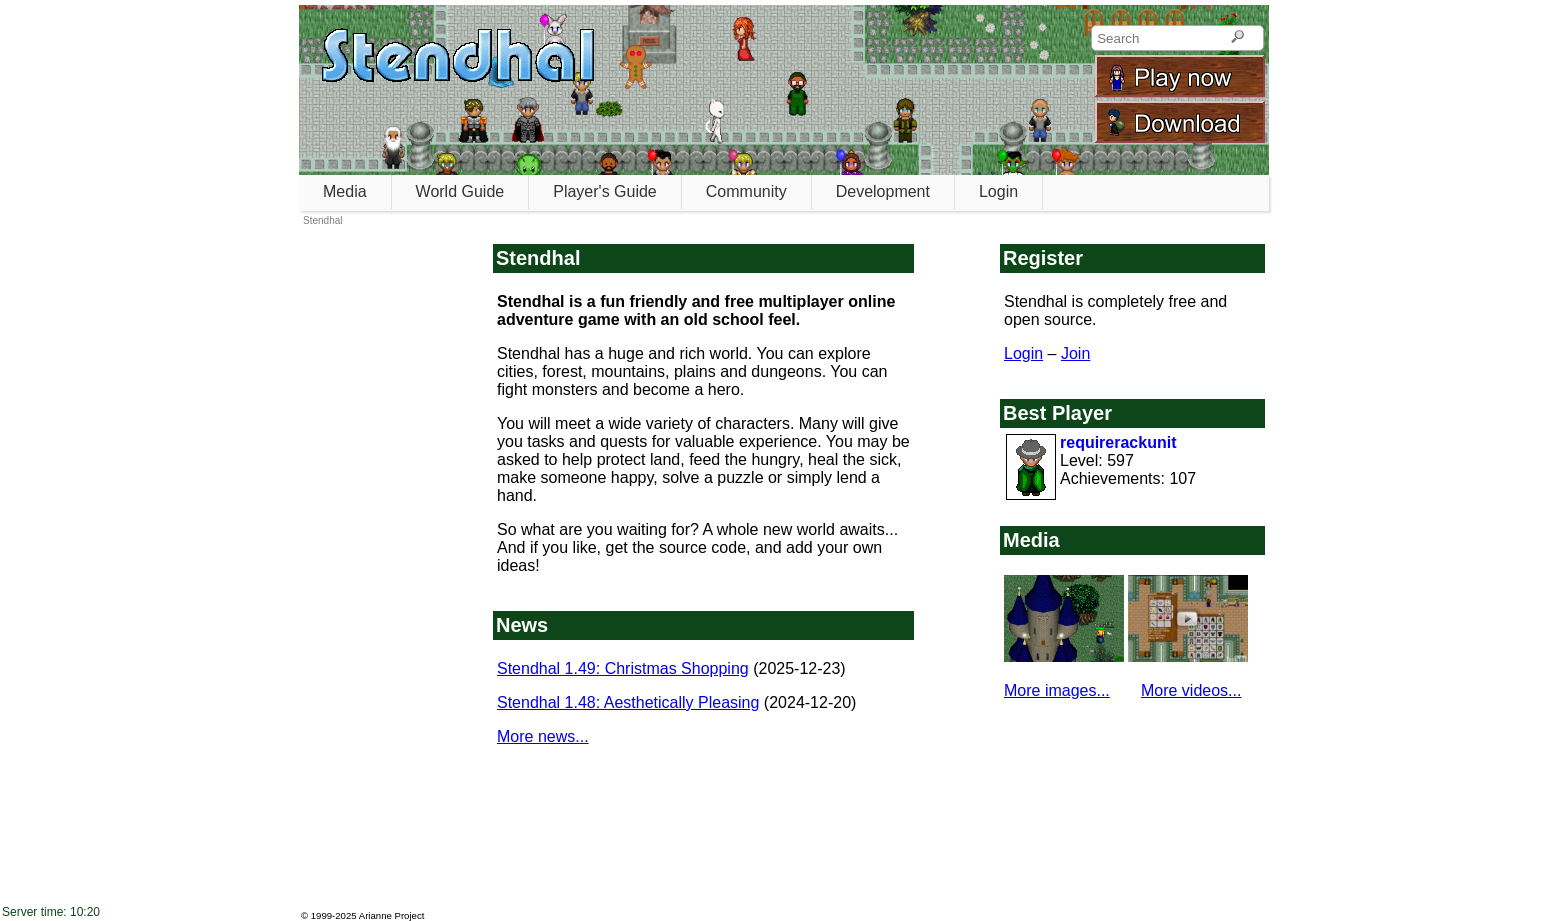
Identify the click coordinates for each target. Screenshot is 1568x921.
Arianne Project (392, 915)
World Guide (460, 191)
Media (345, 191)
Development (883, 191)
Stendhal (322, 220)
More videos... (1191, 690)
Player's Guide (605, 191)
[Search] (1237, 38)
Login (998, 191)
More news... (543, 736)
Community (746, 191)
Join (1075, 353)
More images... (1057, 690)
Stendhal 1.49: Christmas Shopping (623, 668)
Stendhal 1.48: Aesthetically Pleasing (628, 702)
